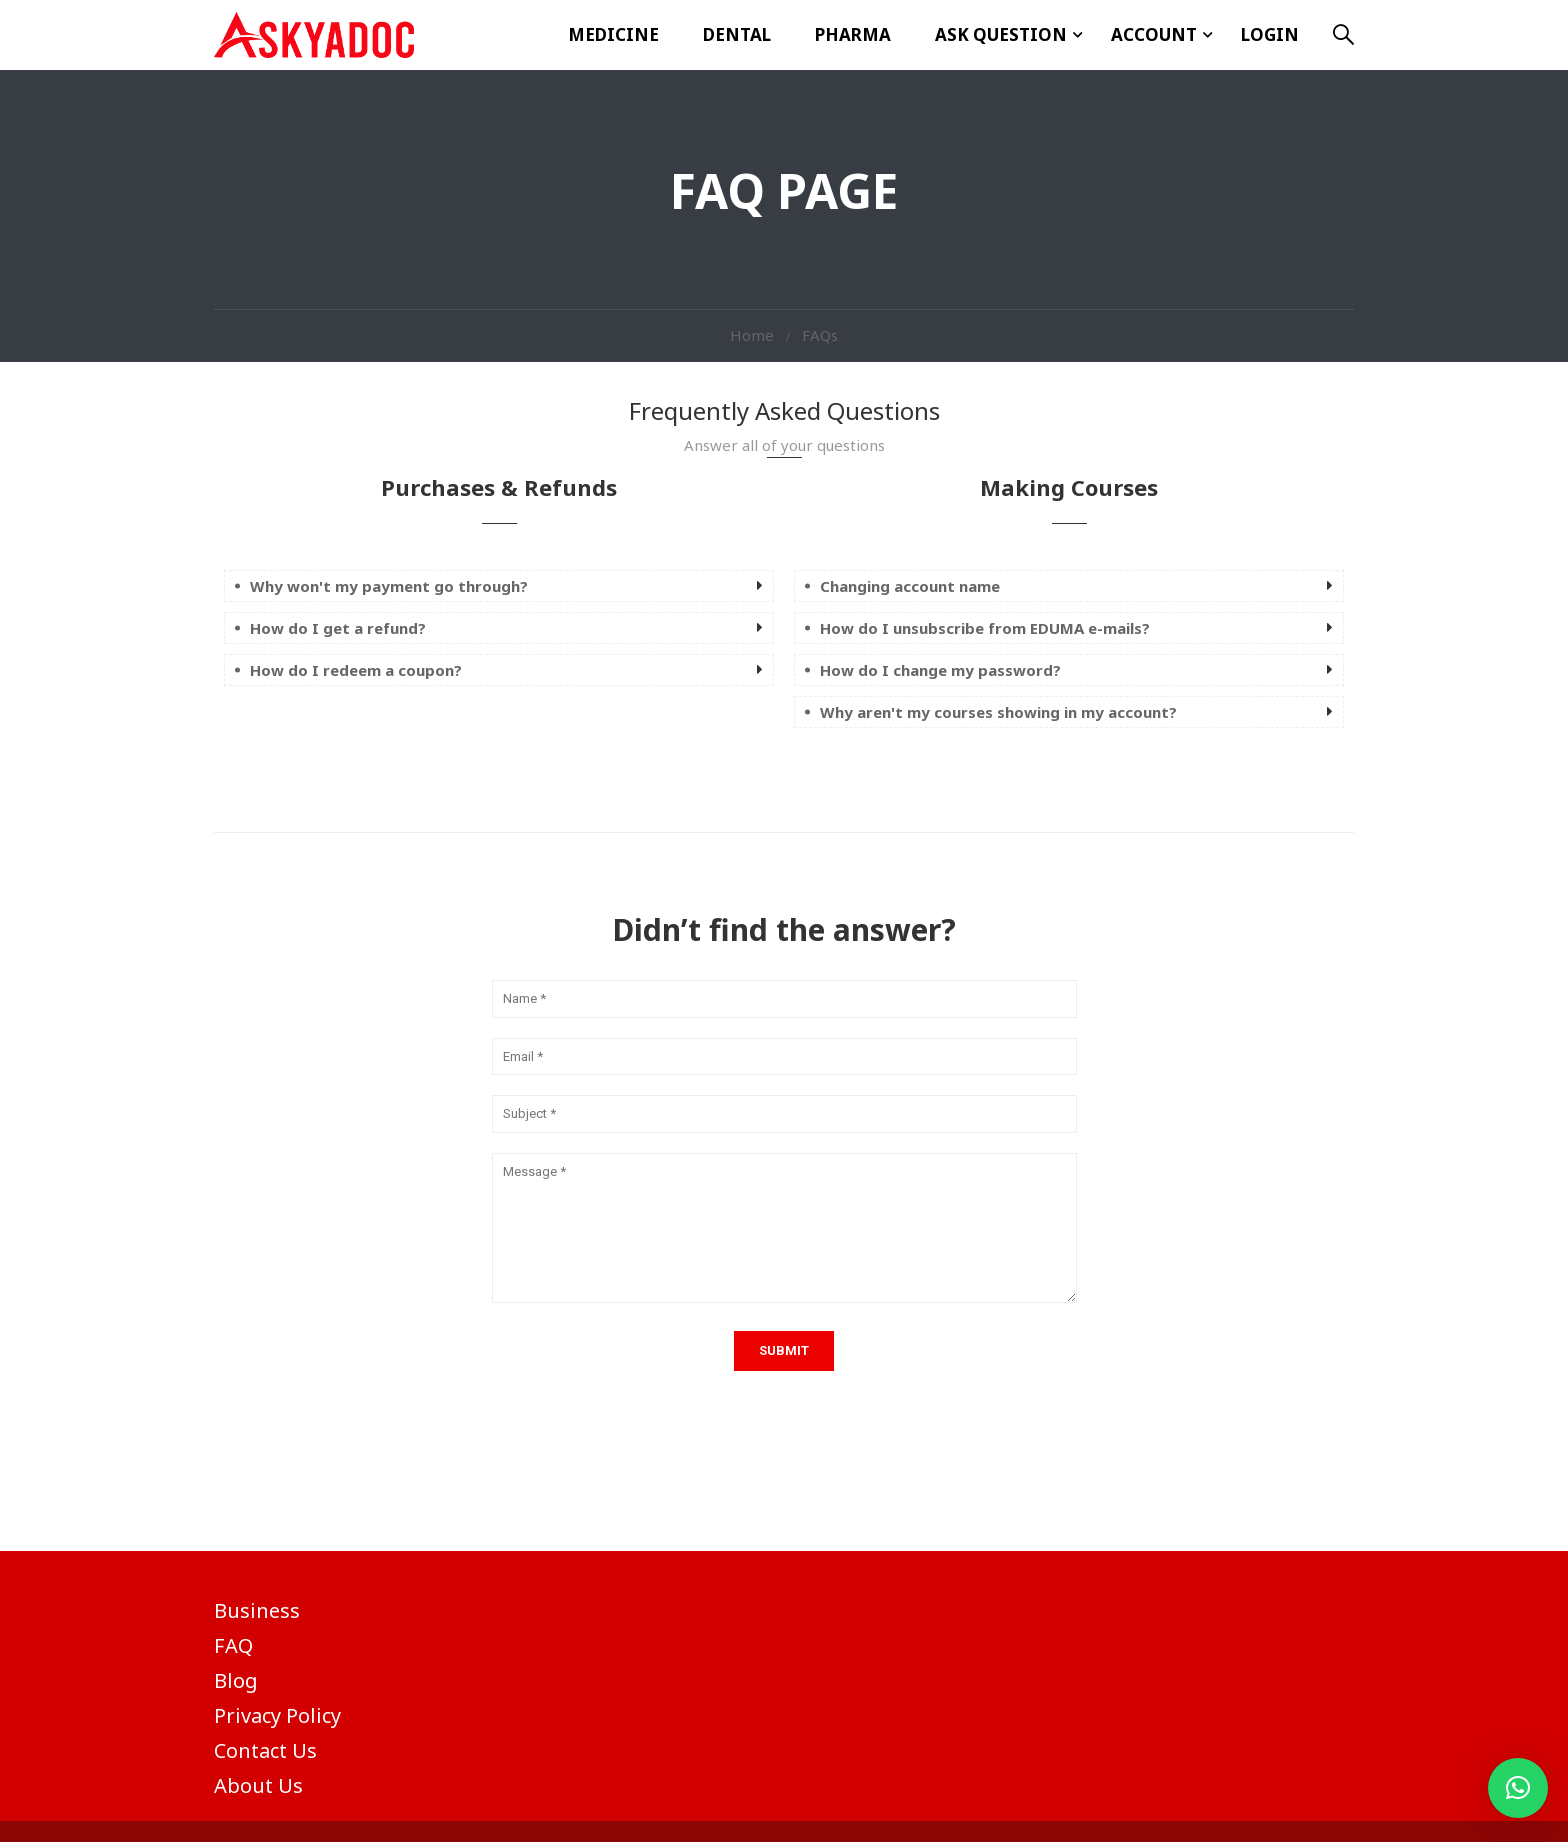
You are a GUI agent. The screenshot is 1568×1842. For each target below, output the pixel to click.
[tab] (499, 586)
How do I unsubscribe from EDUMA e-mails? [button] (985, 628)
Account (1154, 34)
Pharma (853, 34)
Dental (737, 34)
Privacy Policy (277, 1715)
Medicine (613, 34)
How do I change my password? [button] (940, 670)
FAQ (233, 1645)
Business (257, 1610)
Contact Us (265, 1750)
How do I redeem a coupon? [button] (356, 670)
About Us (258, 1785)
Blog (236, 1680)
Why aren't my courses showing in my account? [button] (998, 712)
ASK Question (1001, 34)
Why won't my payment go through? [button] (389, 586)
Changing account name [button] (910, 586)
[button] (1518, 1788)
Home (752, 335)
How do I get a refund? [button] (338, 628)
